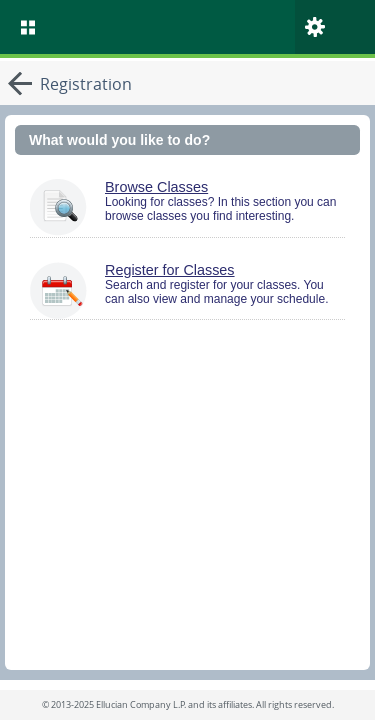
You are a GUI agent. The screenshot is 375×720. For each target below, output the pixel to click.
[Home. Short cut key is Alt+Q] (208, 27)
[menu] (28, 27)
